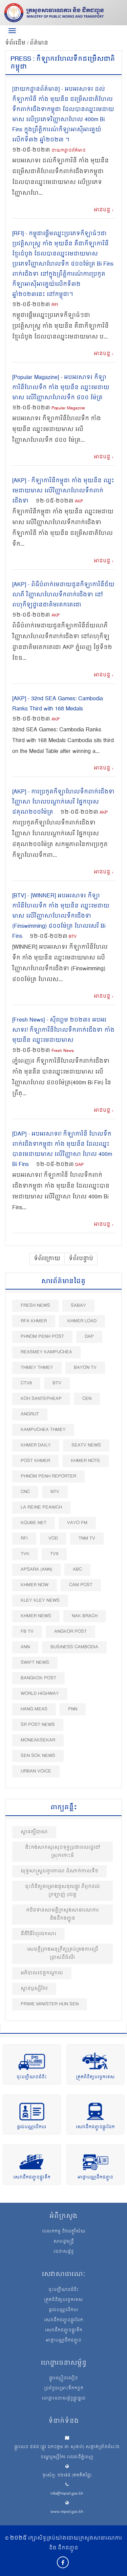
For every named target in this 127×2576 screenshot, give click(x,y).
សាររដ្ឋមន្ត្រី (64, 2242)
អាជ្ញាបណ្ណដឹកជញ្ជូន (95, 2177)
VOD (53, 1538)
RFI (54, 305)
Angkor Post (70, 1631)
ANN (25, 1647)
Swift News (35, 1662)
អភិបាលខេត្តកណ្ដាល (42, 1973)
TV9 (54, 1554)
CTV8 (26, 1383)
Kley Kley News (40, 1600)
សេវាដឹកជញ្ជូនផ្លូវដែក (95, 2127)
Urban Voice (36, 1771)
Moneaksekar (38, 1740)
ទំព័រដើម (16, 43)
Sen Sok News (38, 1756)
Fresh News (62, 1051)
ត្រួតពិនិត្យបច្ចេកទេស (95, 2077)
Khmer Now (34, 1585)
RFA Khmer (34, 1321)
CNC (25, 1492)
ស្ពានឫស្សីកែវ (34, 1988)
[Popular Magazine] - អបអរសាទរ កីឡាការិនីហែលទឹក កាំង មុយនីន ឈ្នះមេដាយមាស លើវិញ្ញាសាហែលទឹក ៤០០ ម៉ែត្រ (60, 388)
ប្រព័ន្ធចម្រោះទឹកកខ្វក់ (63, 2389)
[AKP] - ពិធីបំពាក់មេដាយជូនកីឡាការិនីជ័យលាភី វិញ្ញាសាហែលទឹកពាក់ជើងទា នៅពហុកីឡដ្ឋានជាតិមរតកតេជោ (63, 595)
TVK (25, 1554)
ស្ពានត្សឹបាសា (34, 1832)
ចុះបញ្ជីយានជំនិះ (32, 2077)
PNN (72, 1709)
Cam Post (80, 1585)
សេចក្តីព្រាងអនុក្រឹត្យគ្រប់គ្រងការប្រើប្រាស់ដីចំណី (62, 1953)
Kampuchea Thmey (43, 1430)
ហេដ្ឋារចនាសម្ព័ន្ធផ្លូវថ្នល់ (64, 2399)
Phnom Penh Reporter (48, 1476)
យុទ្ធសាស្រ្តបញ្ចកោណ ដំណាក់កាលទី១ (59, 1871)
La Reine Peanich (41, 1507)
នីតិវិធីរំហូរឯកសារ (38, 1934)
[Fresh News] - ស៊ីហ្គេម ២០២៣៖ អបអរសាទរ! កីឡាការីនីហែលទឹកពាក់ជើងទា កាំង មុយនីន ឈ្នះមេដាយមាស (63, 1030)
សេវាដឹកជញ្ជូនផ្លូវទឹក (31, 2177)
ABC (77, 1569)
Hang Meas (34, 1709)
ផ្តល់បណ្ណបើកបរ (31, 2127)
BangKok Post (38, 1678)
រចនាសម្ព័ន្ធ (64, 2252)
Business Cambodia (74, 1647)
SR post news (38, 1725)
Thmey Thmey (37, 1368)
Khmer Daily (36, 1445)
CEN (86, 1399)
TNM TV (87, 1538)
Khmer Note (85, 1461)
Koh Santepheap (41, 1399)
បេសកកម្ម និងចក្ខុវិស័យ (63, 2232)
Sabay (78, 1305)
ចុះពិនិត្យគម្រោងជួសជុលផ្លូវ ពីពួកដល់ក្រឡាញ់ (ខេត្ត (62, 1891)
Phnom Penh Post (42, 1336)
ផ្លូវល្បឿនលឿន (63, 2379)
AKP (79, 501)
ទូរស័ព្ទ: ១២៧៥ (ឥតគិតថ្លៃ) (66, 2475)
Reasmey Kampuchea (46, 1352)
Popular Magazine (68, 408)
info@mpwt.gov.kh (66, 2493)
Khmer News (36, 1616)
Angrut (30, 1414)
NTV (54, 1492)
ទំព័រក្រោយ (47, 1259)
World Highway (40, 1694)
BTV (73, 937)
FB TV (27, 1631)
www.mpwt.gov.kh (66, 2512)
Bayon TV (85, 1368)
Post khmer (35, 1461)
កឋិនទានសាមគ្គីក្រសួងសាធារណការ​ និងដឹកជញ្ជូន (62, 1914)
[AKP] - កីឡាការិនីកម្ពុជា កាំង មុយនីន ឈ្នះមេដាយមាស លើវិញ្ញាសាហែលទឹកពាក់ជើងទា (63, 491)
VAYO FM (77, 1523)
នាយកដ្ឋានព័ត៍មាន (68, 150)
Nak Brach (85, 1616)
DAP (79, 1165)
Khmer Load (82, 1321)
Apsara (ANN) (36, 1569)
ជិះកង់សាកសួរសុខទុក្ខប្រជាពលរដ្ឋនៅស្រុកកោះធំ (62, 1852)
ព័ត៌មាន (39, 43)
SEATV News (86, 1445)
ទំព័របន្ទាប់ (81, 1259)
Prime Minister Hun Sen (50, 2004)
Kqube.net (33, 1523)
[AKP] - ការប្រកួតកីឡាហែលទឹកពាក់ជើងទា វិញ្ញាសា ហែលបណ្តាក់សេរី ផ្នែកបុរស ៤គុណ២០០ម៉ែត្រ (63, 802)
